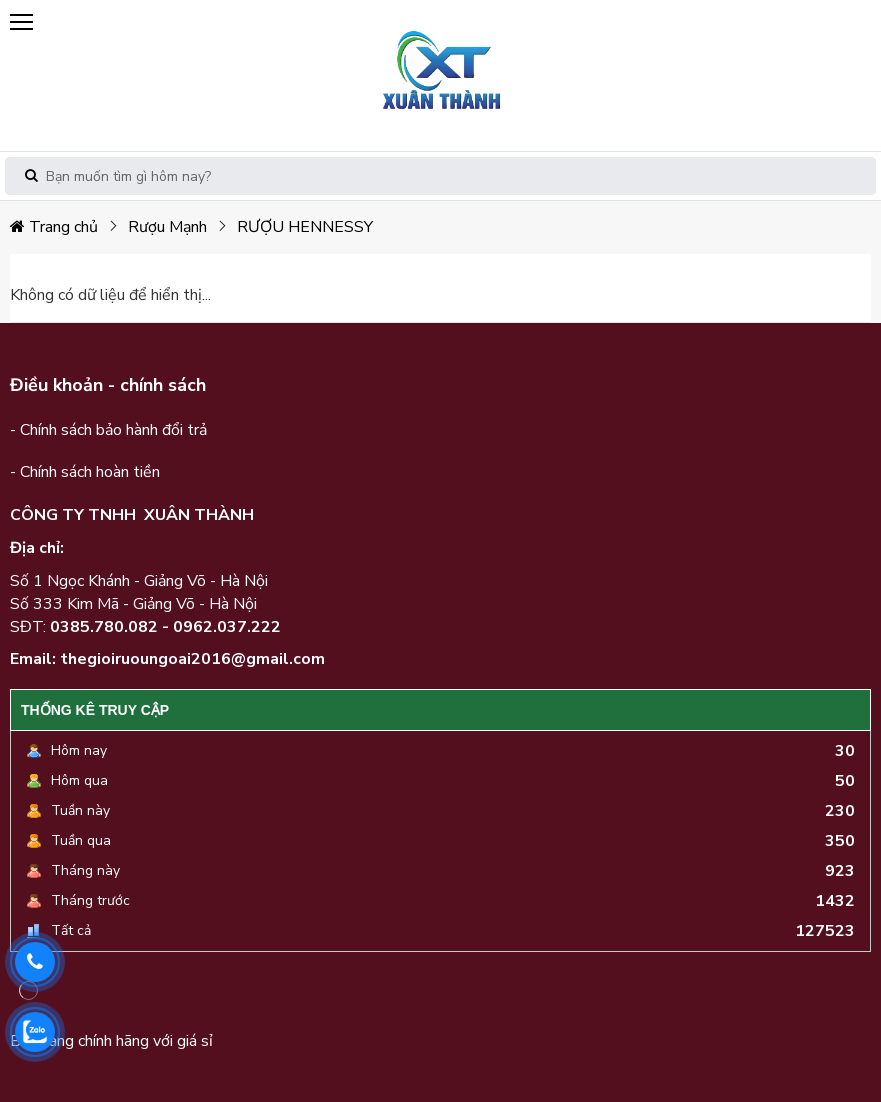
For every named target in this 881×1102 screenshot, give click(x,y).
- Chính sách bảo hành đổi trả (108, 430)
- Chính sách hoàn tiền (85, 472)
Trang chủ (54, 227)
